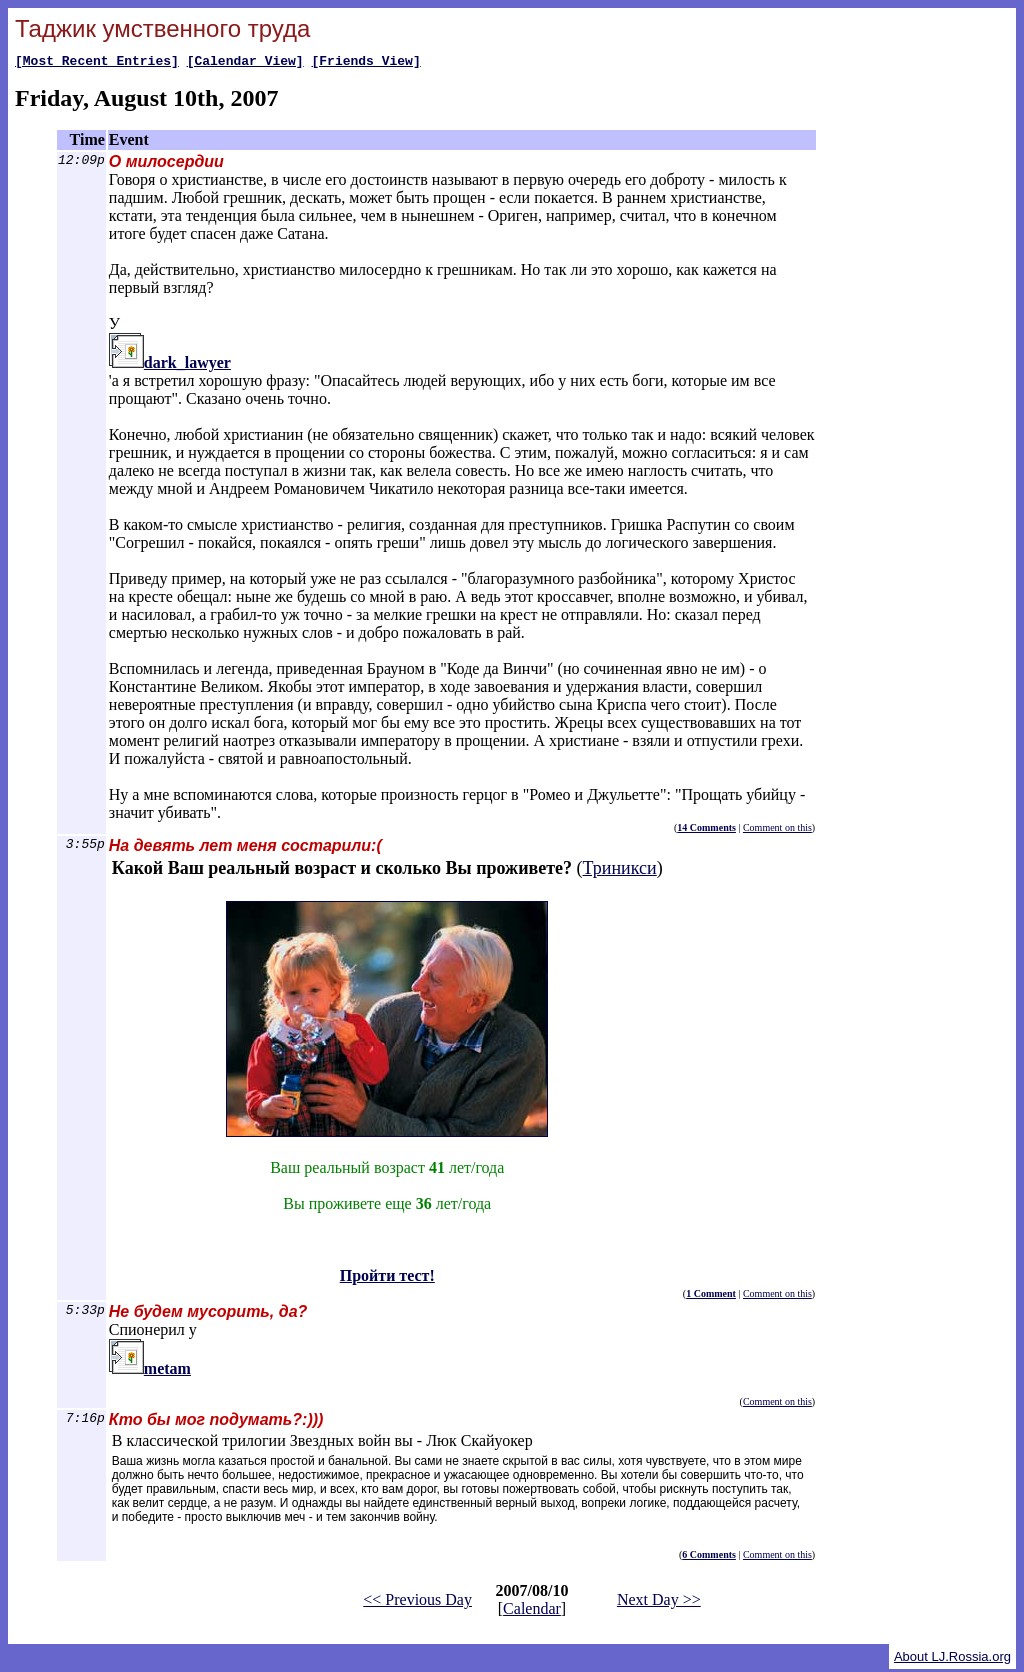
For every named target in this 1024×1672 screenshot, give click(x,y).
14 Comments (706, 830)
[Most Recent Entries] (97, 63)
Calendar (532, 1611)
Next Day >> (659, 1602)
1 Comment (711, 1296)
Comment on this (777, 830)
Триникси (620, 871)
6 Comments (709, 1557)
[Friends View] (365, 63)
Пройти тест (154, 1539)
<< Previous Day (417, 1602)
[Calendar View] (245, 63)
